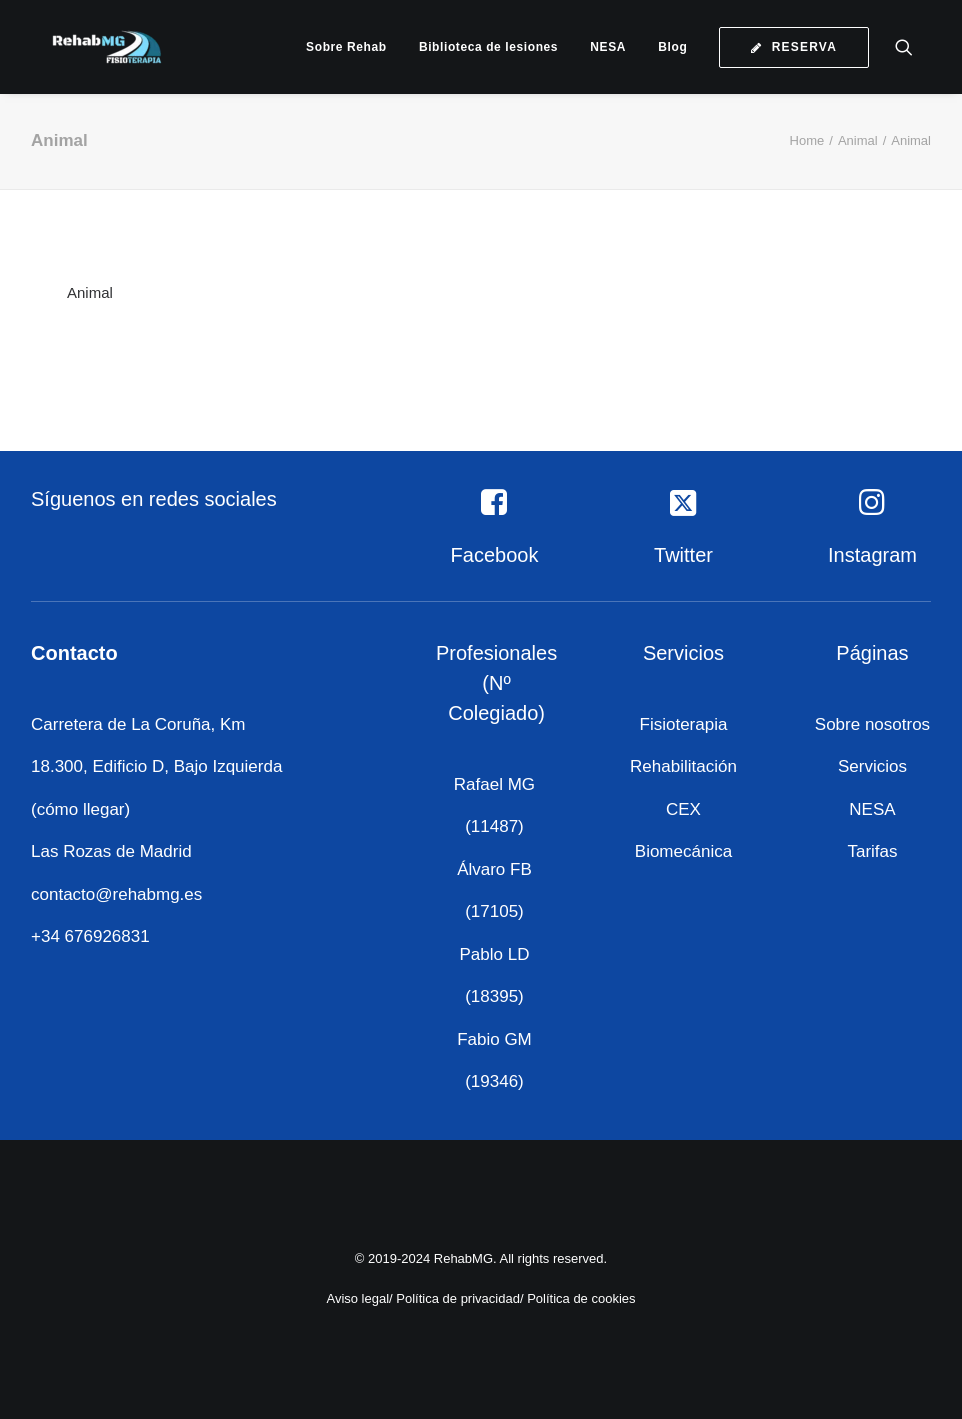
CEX (683, 809)
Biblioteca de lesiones (488, 47)
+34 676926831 (90, 936)
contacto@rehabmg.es (116, 894)
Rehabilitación (683, 766)
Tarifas (872, 851)
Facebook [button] (495, 555)
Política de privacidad (458, 1298)
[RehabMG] (91, 47)
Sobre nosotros (872, 724)
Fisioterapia (684, 724)
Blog (672, 47)
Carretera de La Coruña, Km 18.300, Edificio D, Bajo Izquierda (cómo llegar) (156, 767)
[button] (913, 47)
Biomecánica (683, 851)
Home (807, 140)
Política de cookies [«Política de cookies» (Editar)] (581, 1298)
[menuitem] (346, 47)
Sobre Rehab (346, 47)
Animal (858, 140)
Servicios (872, 766)
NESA (608, 47)
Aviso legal (357, 1298)
